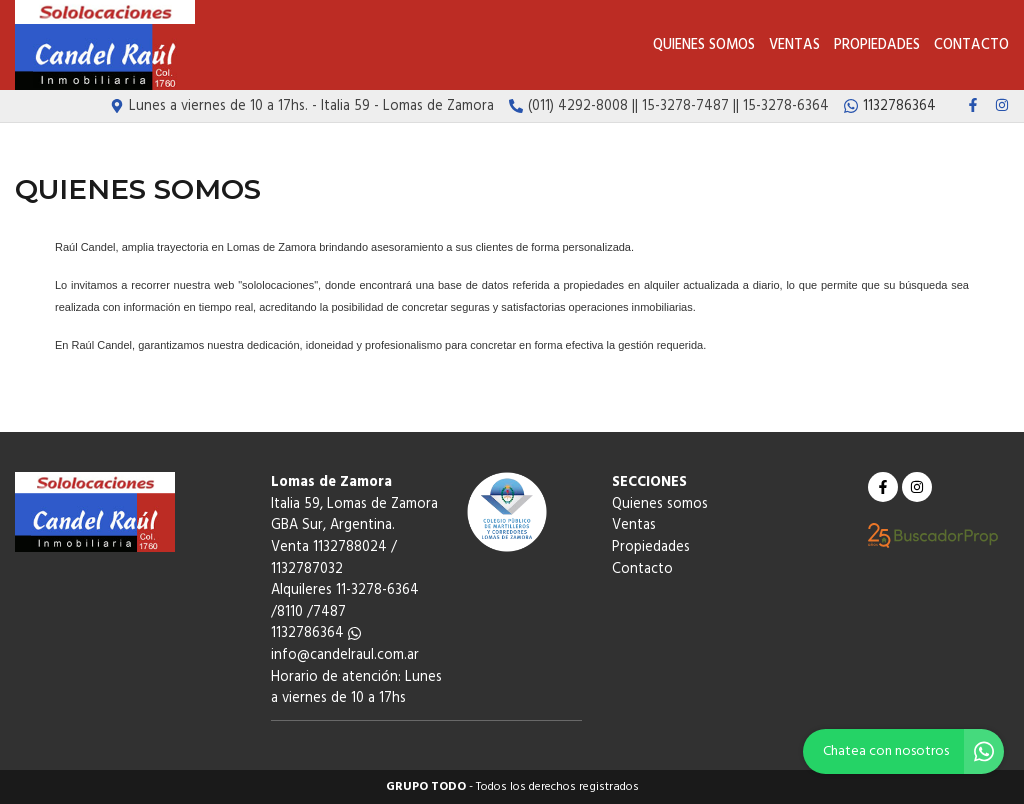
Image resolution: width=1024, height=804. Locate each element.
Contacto (971, 45)
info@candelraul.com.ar (345, 655)
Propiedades (877, 45)
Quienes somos (704, 45)
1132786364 (316, 633)
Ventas (794, 45)
